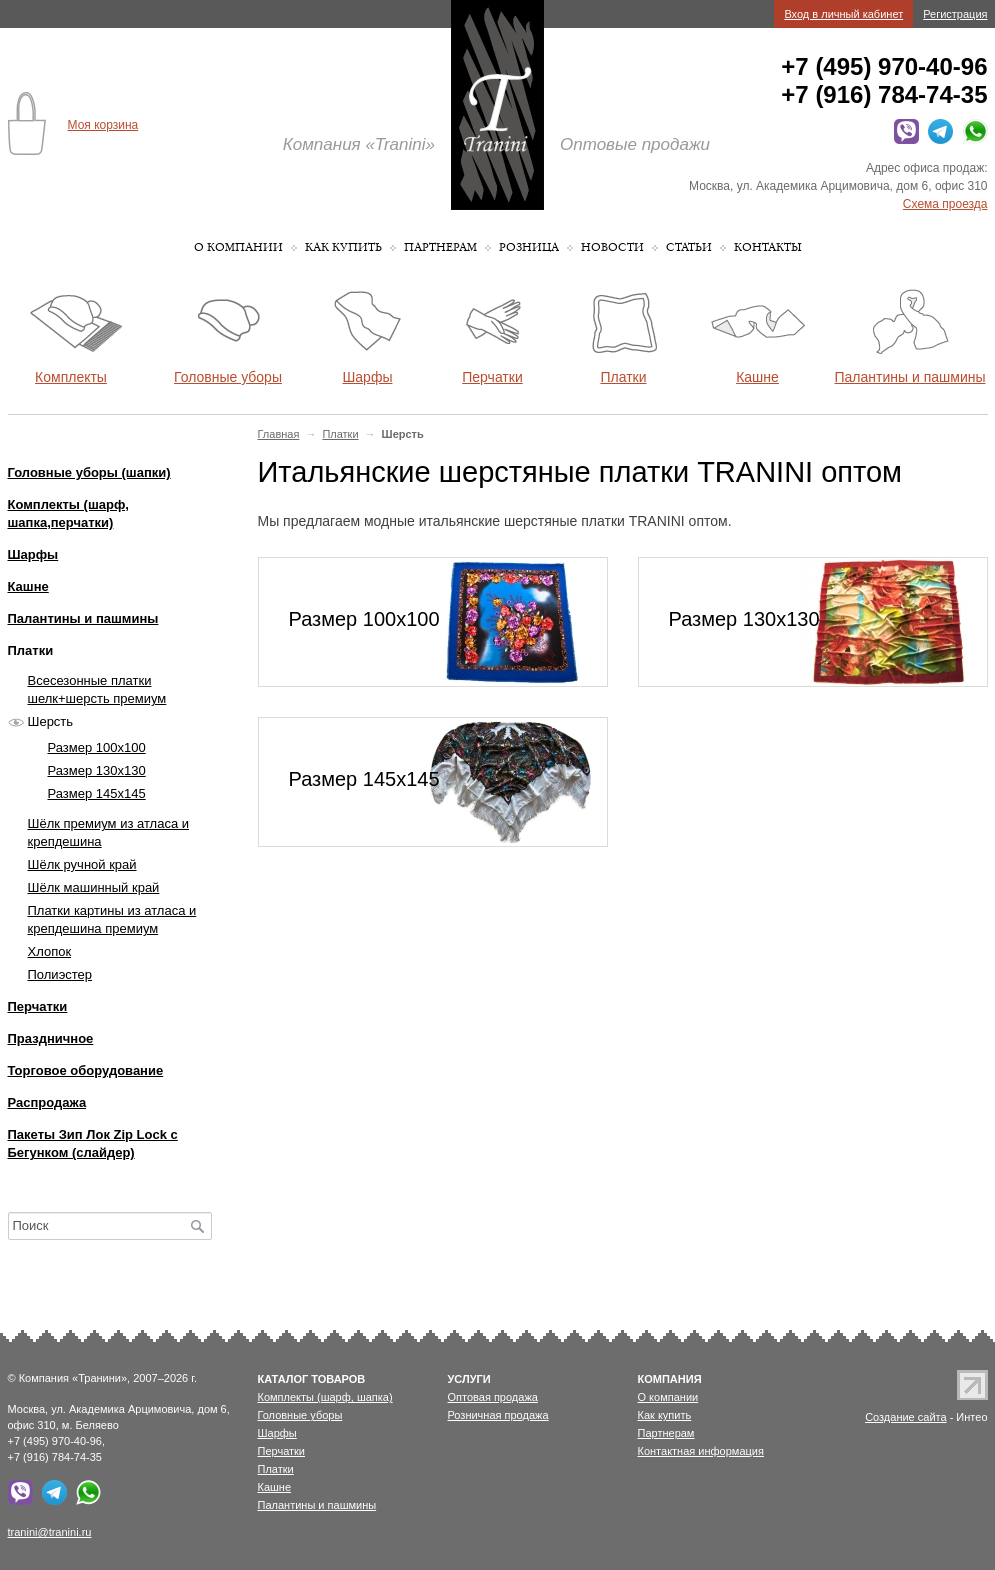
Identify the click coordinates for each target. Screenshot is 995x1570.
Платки (340, 434)
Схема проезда (945, 204)
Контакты (768, 247)
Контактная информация (701, 1451)
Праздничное (51, 1038)
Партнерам (440, 247)
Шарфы (33, 554)
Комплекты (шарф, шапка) (325, 1397)
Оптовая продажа (493, 1397)
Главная (279, 434)
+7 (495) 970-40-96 (884, 66)
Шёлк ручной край (82, 864)
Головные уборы (300, 1415)
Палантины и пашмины (83, 618)
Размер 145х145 (97, 793)
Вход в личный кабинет (843, 14)
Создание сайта (905, 1417)
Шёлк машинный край (94, 887)
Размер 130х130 (97, 770)
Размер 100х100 (97, 747)
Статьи (689, 247)
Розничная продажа (498, 1415)
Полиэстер (60, 974)
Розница (529, 247)
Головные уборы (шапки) (89, 472)
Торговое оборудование (86, 1070)
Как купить (343, 247)
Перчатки (38, 1006)
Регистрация (955, 14)
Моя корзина (103, 125)
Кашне (28, 586)
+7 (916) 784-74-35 (884, 94)
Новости (612, 247)
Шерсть (51, 721)
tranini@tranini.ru (50, 1532)
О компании (238, 247)
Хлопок (50, 951)
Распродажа (47, 1102)
